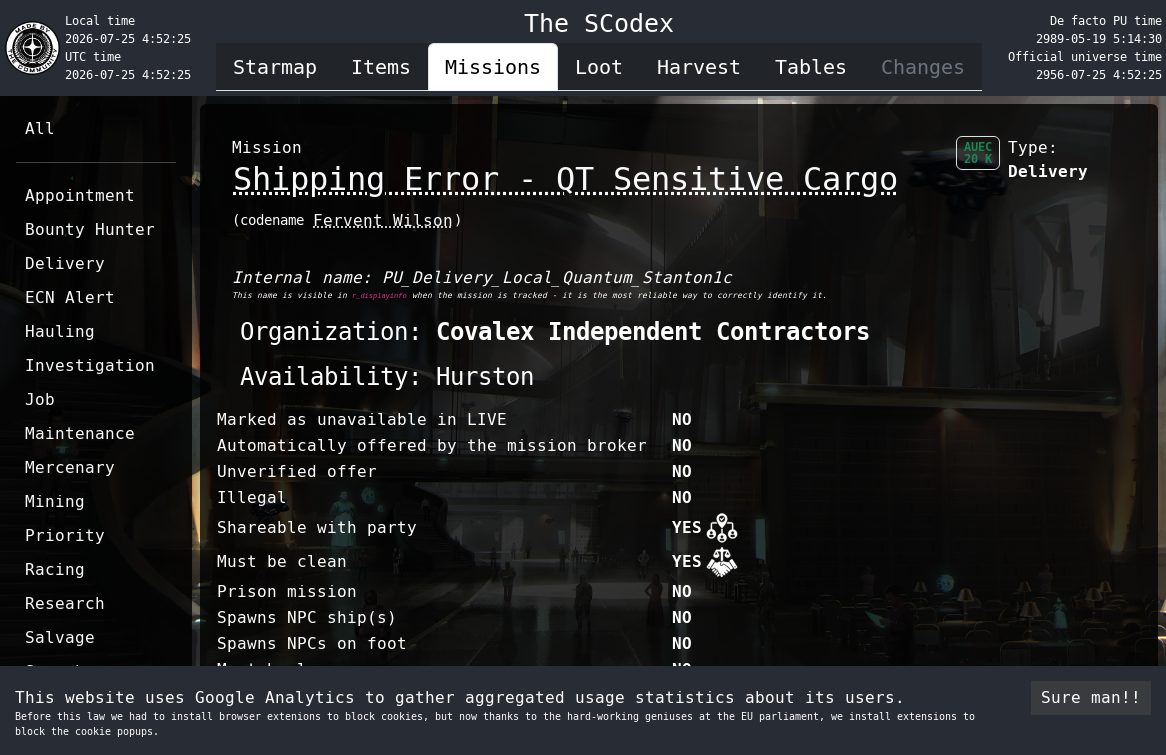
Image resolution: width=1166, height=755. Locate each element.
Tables (811, 67)
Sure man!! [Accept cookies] (1091, 697)
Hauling (60, 331)
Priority (65, 535)
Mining (55, 501)
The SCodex (599, 23)
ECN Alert (70, 297)
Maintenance (80, 433)
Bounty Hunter (90, 229)
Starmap (275, 67)
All (40, 128)
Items (381, 67)
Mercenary (70, 467)
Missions (493, 67)
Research (65, 603)
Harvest (699, 67)
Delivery (65, 263)
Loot (599, 67)
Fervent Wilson (383, 220)
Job (40, 399)
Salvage (60, 637)
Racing (55, 569)
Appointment (80, 195)
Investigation (90, 365)
